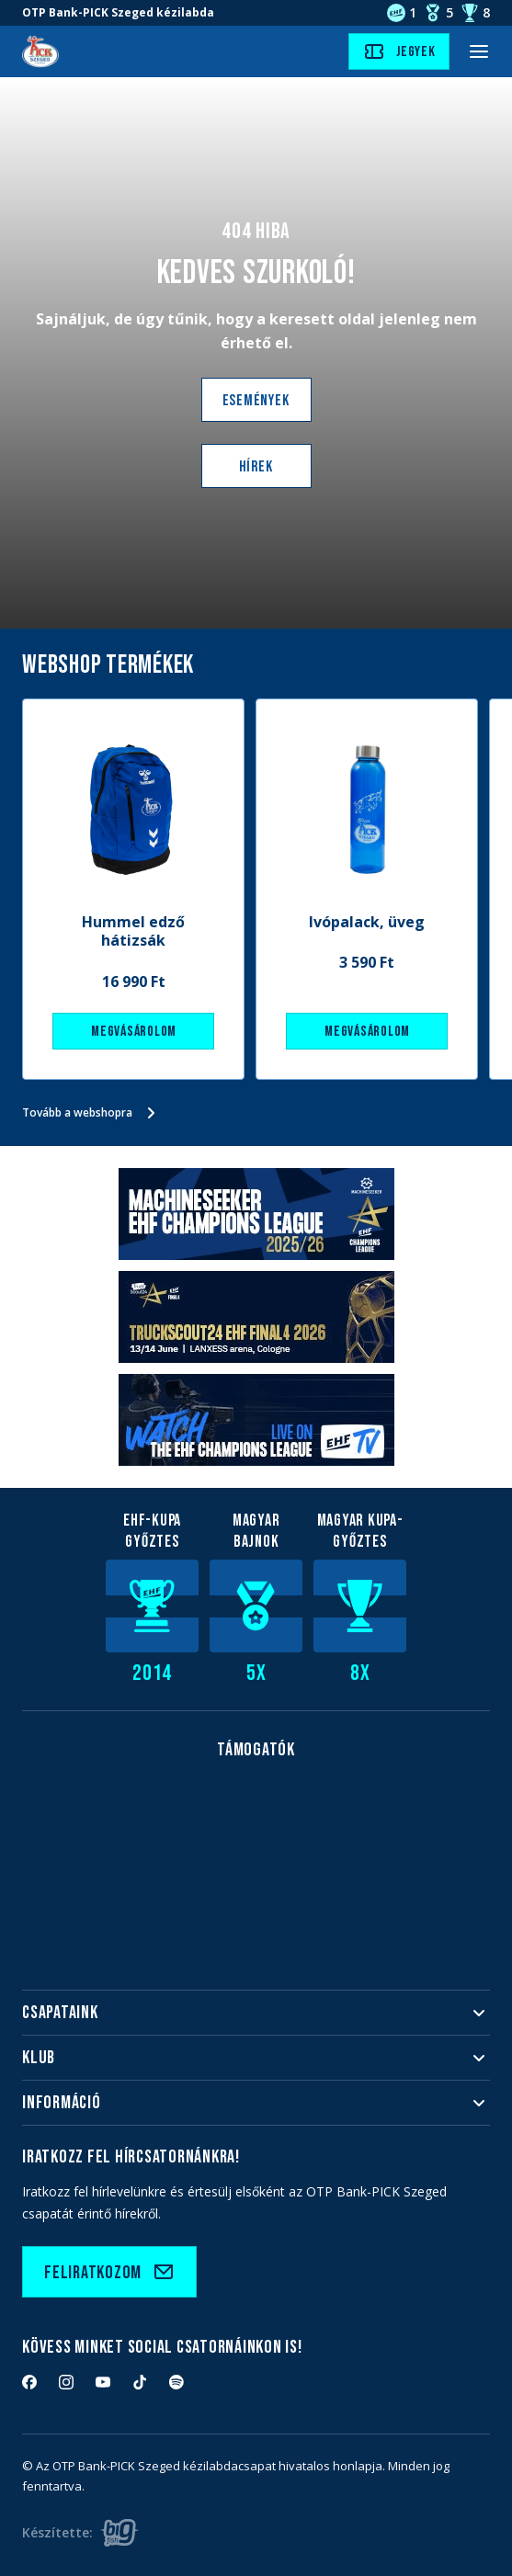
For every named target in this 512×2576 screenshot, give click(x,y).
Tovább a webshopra (92, 1113)
